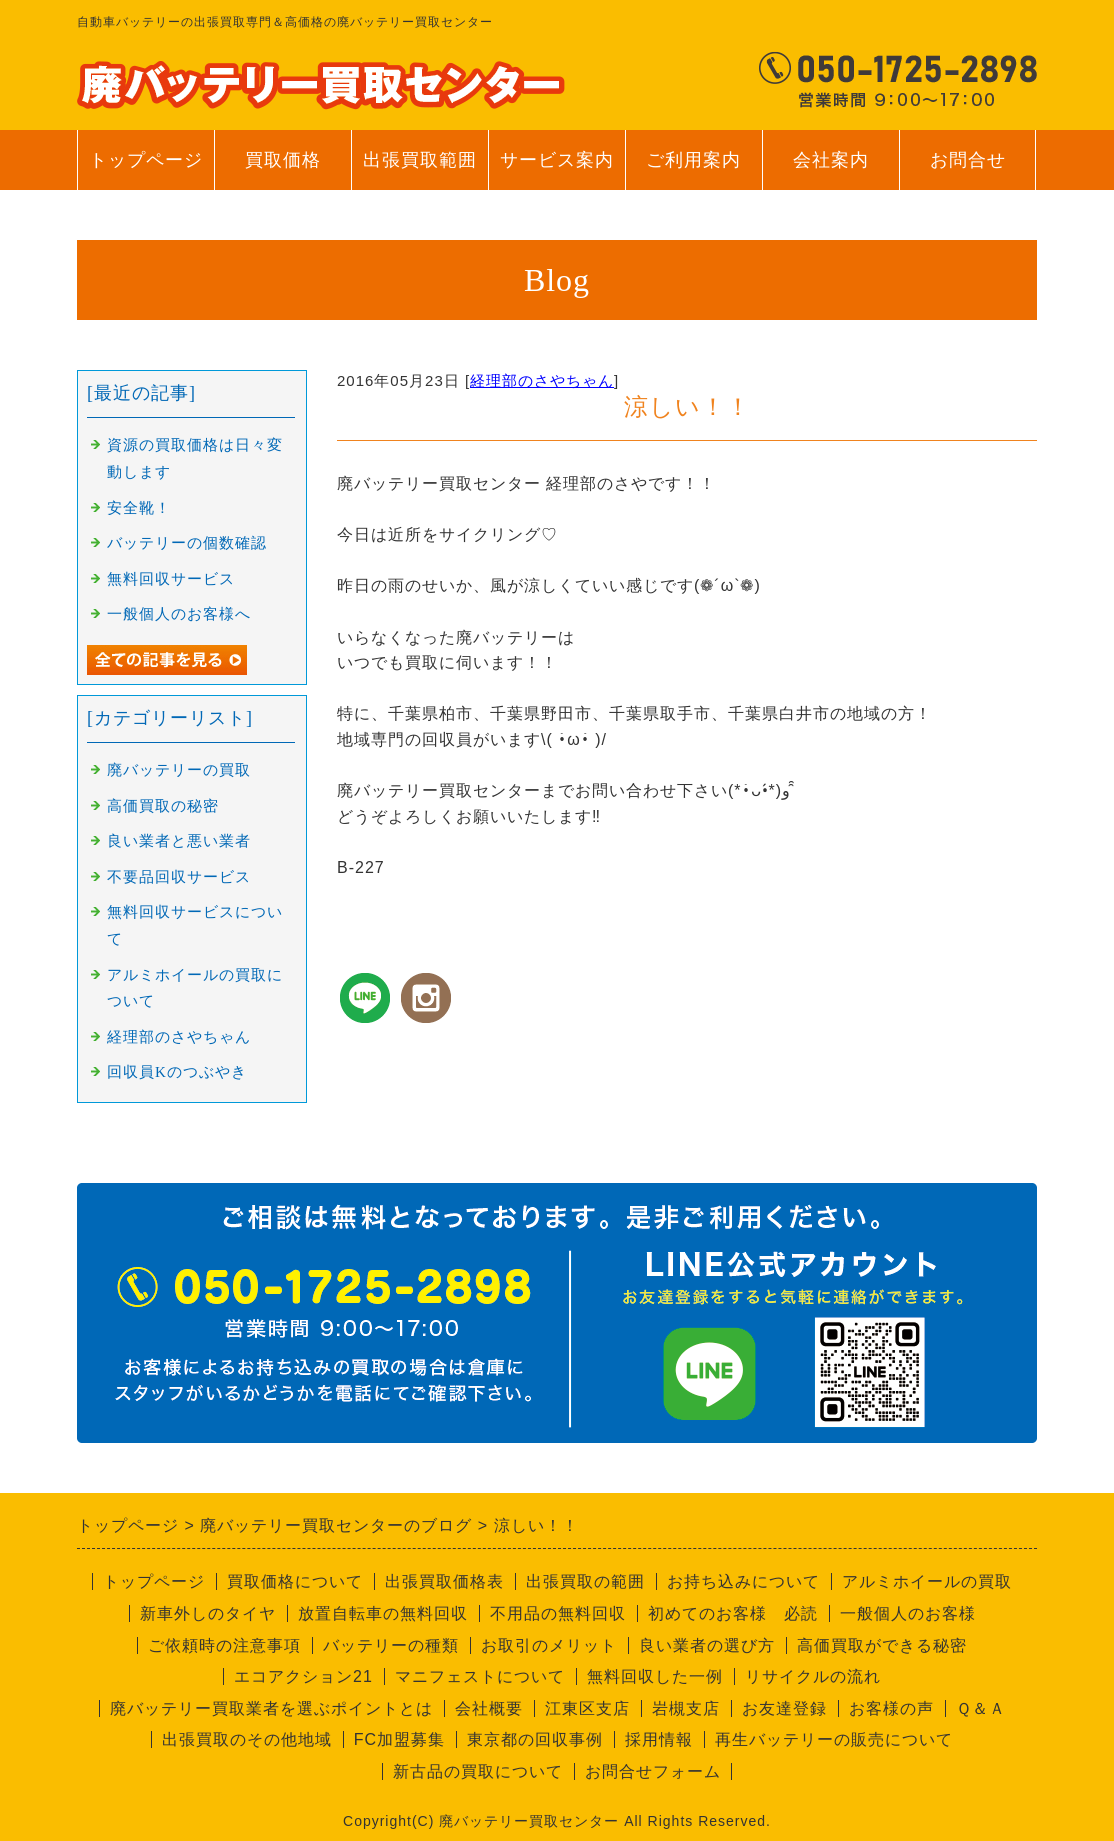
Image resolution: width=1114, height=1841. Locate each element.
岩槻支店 (686, 1708)
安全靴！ (139, 508)
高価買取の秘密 (163, 806)
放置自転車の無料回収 (383, 1613)
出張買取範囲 (420, 160)
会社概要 (489, 1708)
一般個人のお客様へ (179, 614)
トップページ (146, 160)
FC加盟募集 (399, 1739)
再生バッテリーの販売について (834, 1739)
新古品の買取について (478, 1771)
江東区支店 (587, 1708)
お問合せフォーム (653, 1771)
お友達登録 (784, 1708)
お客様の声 (891, 1708)
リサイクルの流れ (813, 1676)
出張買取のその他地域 (247, 1739)
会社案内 (830, 170)
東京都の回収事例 (535, 1739)
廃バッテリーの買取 (179, 770)
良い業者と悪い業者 (179, 841)
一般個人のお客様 (908, 1613)
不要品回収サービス (179, 877)
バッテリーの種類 (391, 1645)
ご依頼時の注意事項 (224, 1645)
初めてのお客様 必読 (733, 1613)
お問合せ (967, 170)
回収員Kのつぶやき (177, 1072)
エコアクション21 (303, 1676)
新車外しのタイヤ (208, 1613)
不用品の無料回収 (558, 1613)
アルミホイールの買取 (927, 1581)
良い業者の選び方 (707, 1645)
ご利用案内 (693, 170)
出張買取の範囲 (585, 1581)
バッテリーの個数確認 (187, 543)
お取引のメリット (549, 1645)
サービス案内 (556, 170)
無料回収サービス (171, 579)
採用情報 (659, 1739)
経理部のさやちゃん (542, 380)
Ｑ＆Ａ (981, 1708)
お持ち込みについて (743, 1581)
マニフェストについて (480, 1676)
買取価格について (295, 1581)
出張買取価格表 (444, 1581)
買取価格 (283, 160)
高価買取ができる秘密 (882, 1645)
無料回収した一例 (655, 1676)
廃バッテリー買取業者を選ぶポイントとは (271, 1708)
